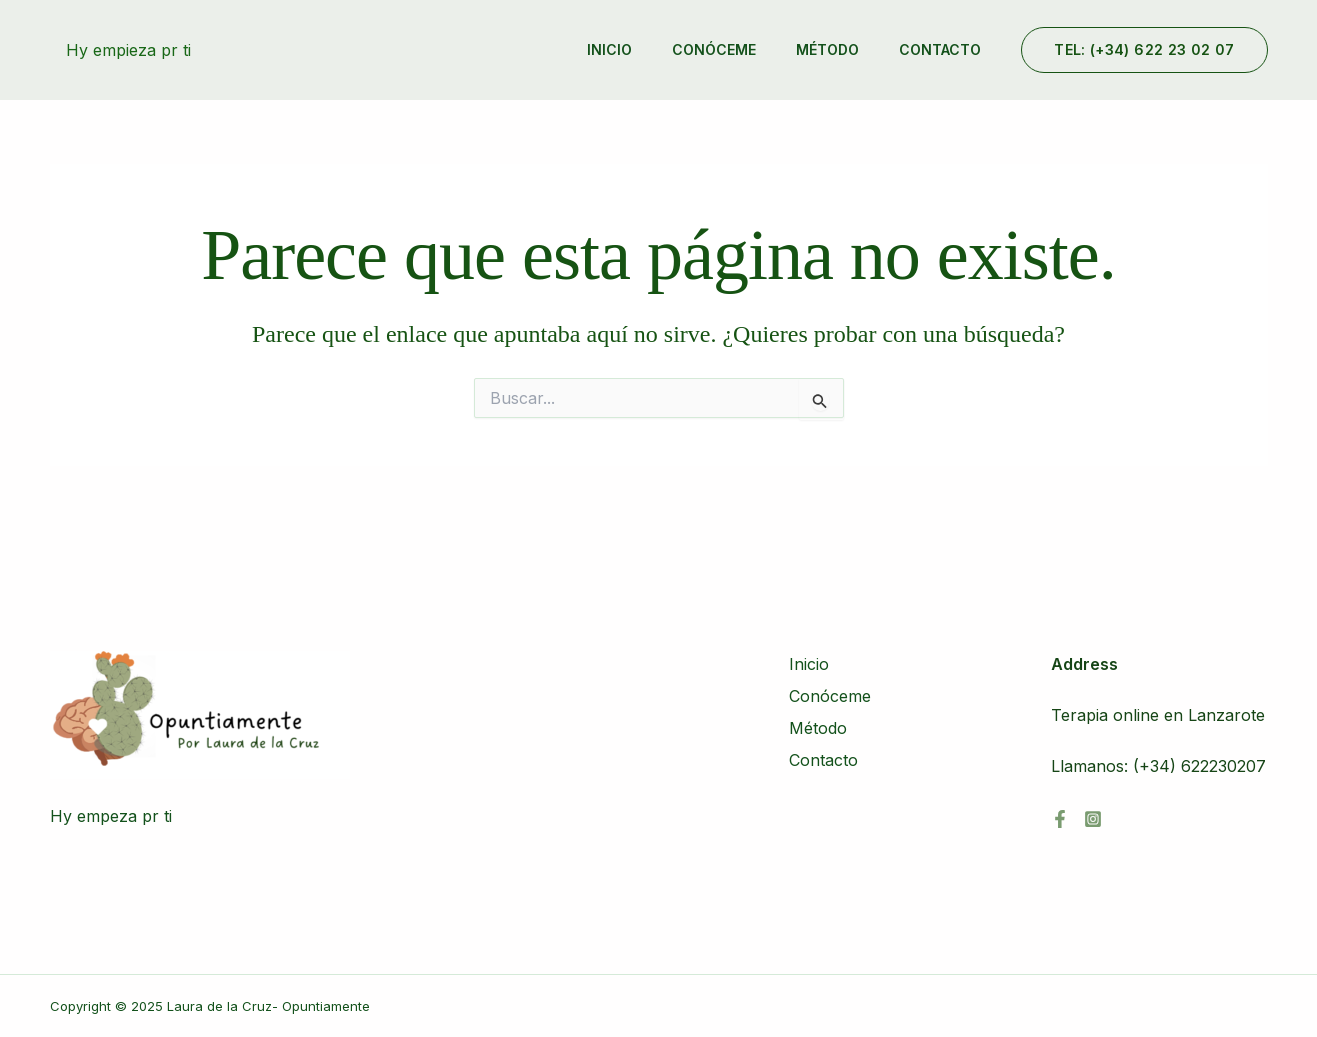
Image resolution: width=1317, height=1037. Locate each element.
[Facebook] (1060, 819)
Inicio (609, 49)
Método (827, 49)
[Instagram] (1093, 819)
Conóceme (714, 49)
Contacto (940, 49)
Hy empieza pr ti (128, 50)
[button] (1144, 50)
